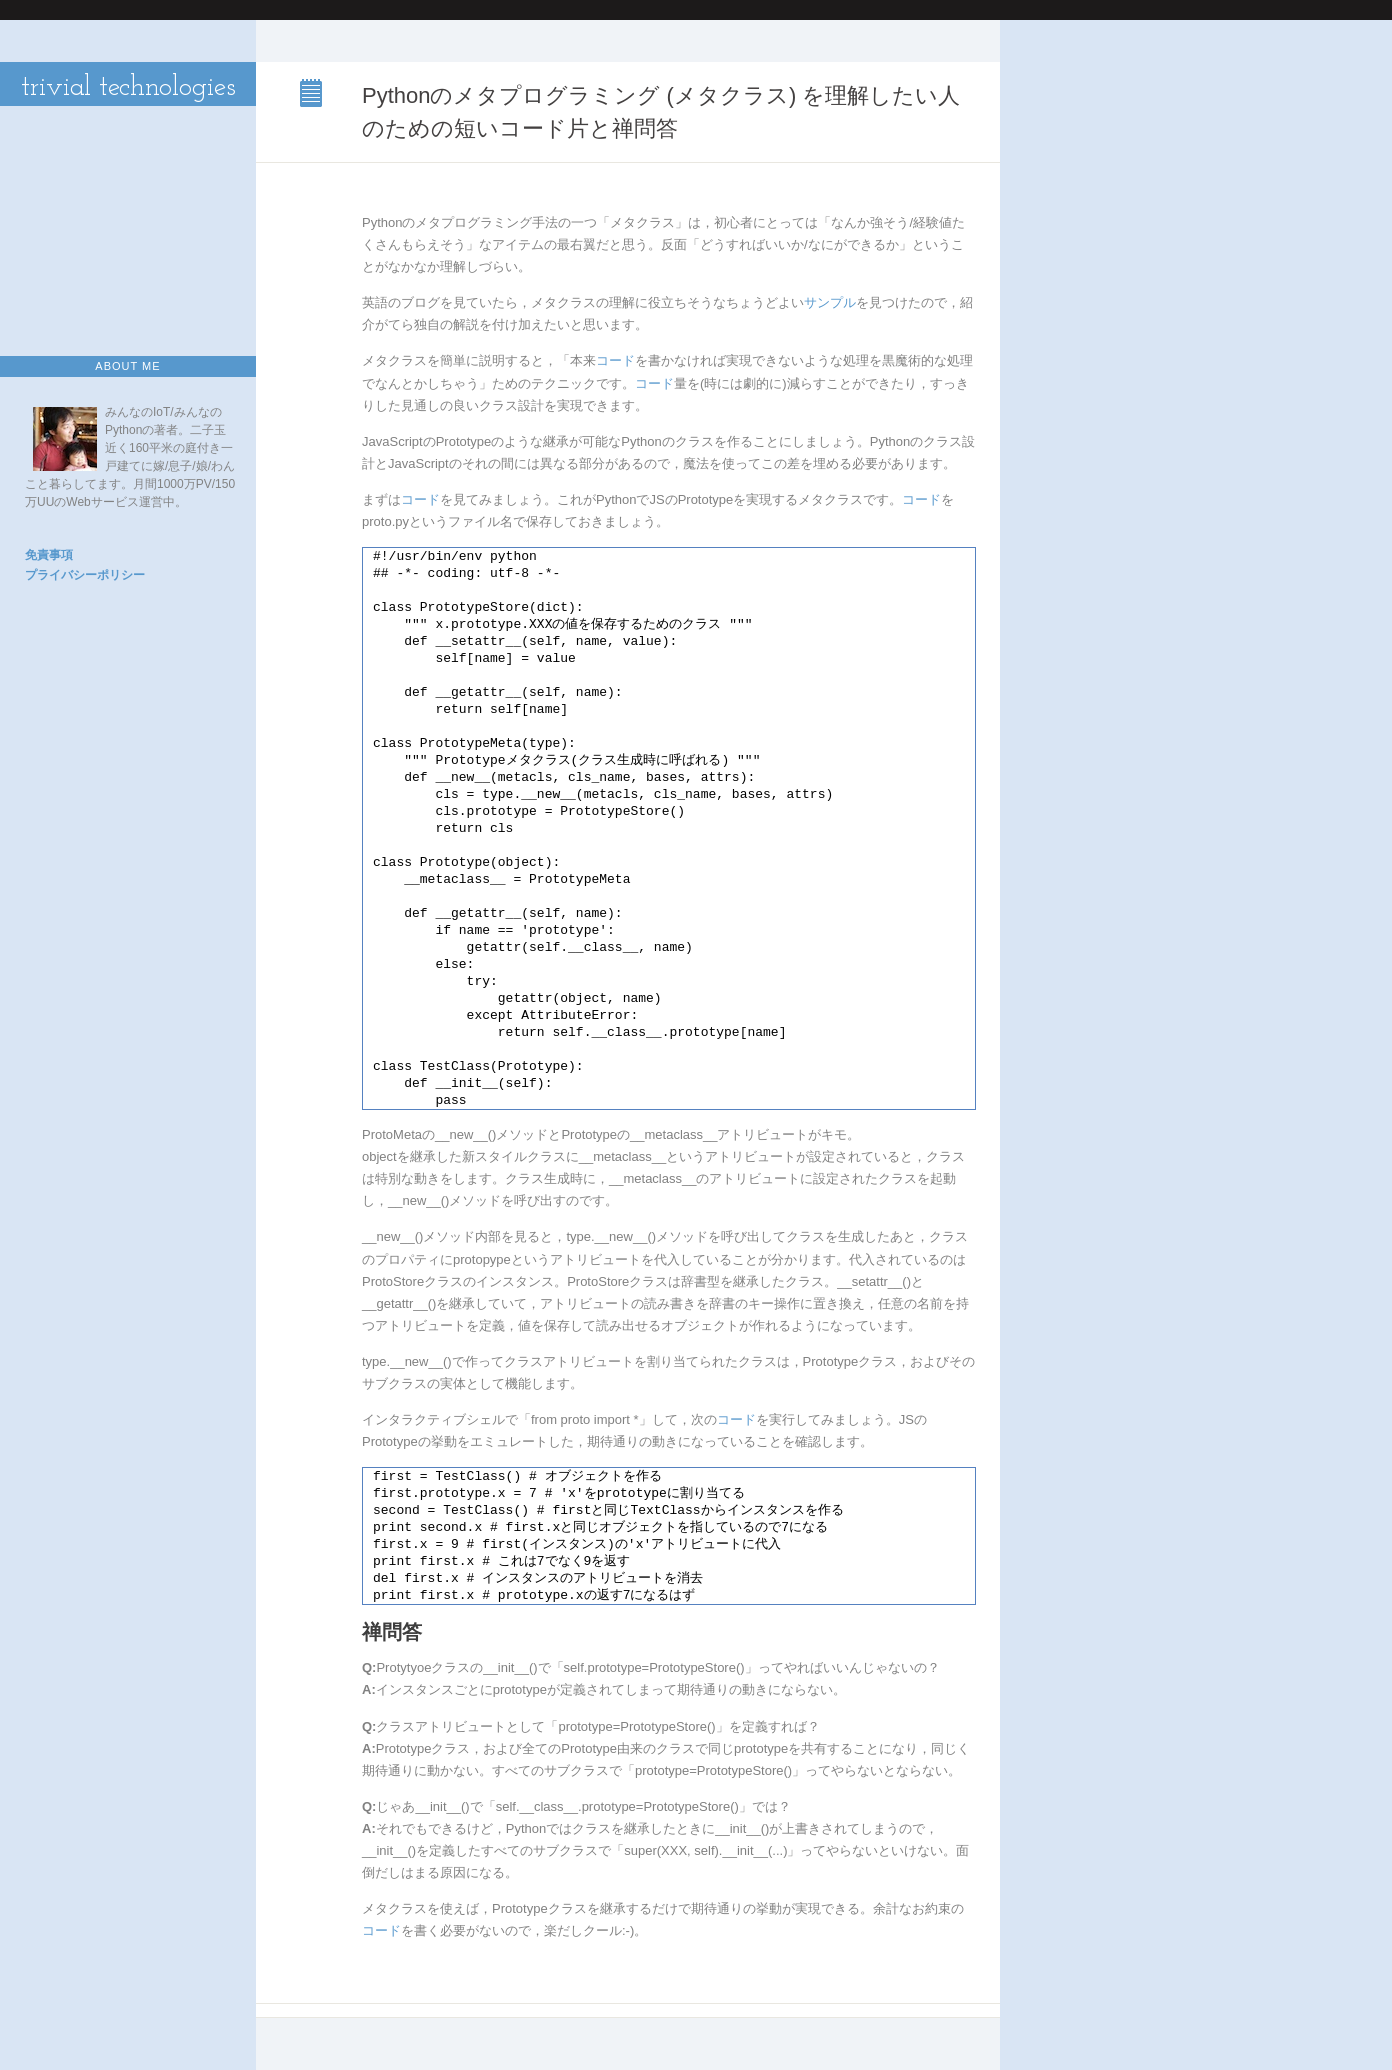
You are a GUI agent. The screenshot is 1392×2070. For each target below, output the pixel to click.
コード (615, 360)
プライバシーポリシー (85, 575)
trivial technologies (128, 88)
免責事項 (49, 555)
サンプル (830, 302)
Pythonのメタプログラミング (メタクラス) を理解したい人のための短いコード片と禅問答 (313, 95)
